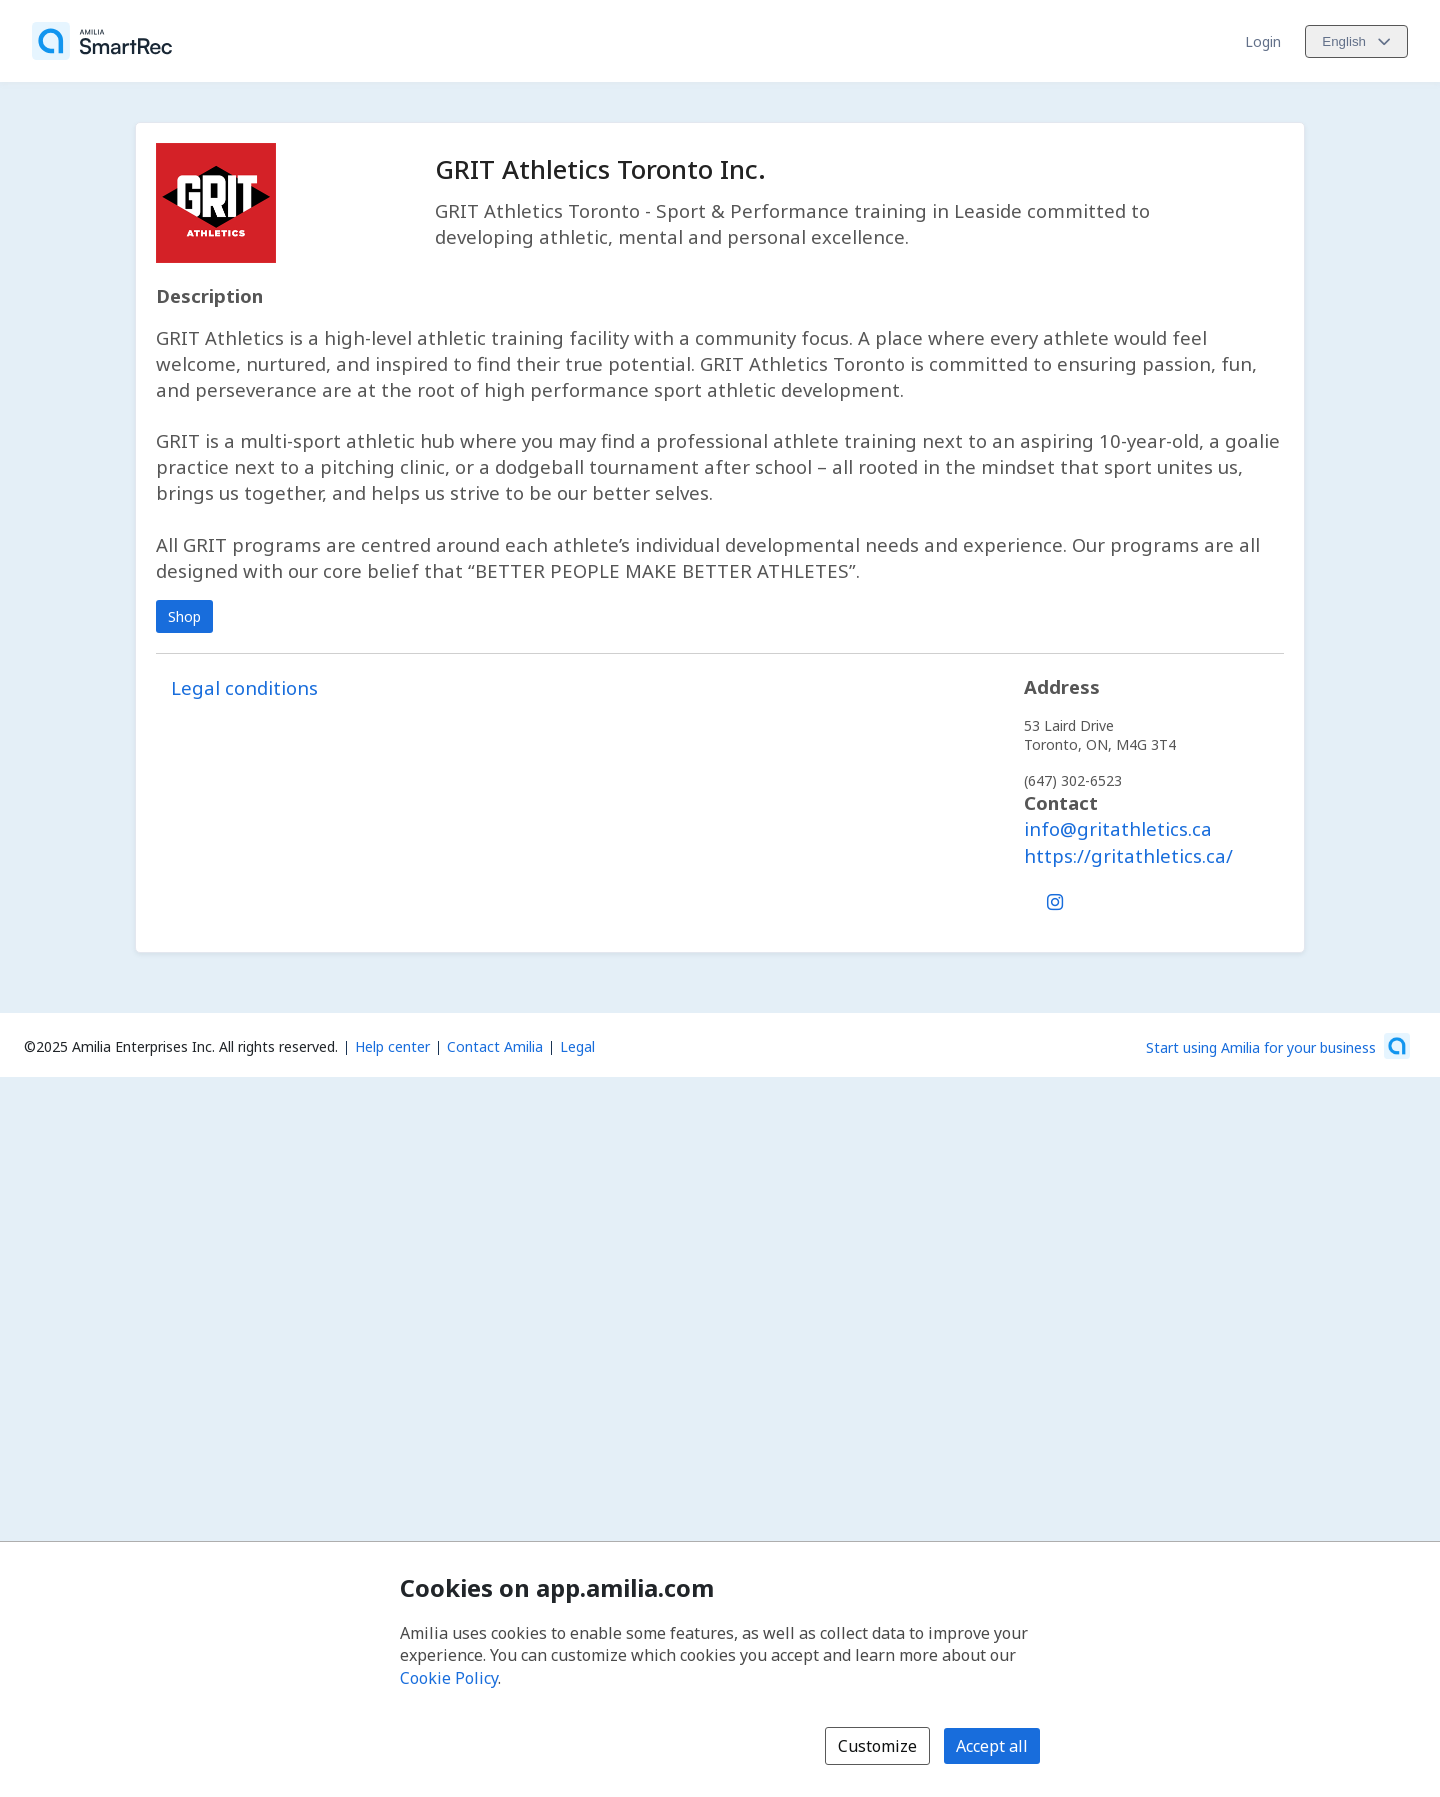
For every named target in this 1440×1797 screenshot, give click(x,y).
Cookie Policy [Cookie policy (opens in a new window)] (449, 1678)
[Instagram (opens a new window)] (1055, 898)
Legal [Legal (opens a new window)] (577, 1046)
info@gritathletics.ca (1118, 828)
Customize (877, 1746)
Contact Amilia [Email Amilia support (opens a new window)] (495, 1046)
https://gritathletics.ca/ (1128, 855)
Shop (184, 616)
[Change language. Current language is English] (1356, 41)
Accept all (992, 1746)
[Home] (102, 41)
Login (1263, 41)
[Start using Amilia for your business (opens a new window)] (1278, 1046)
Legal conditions (244, 687)
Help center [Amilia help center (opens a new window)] (392, 1046)
